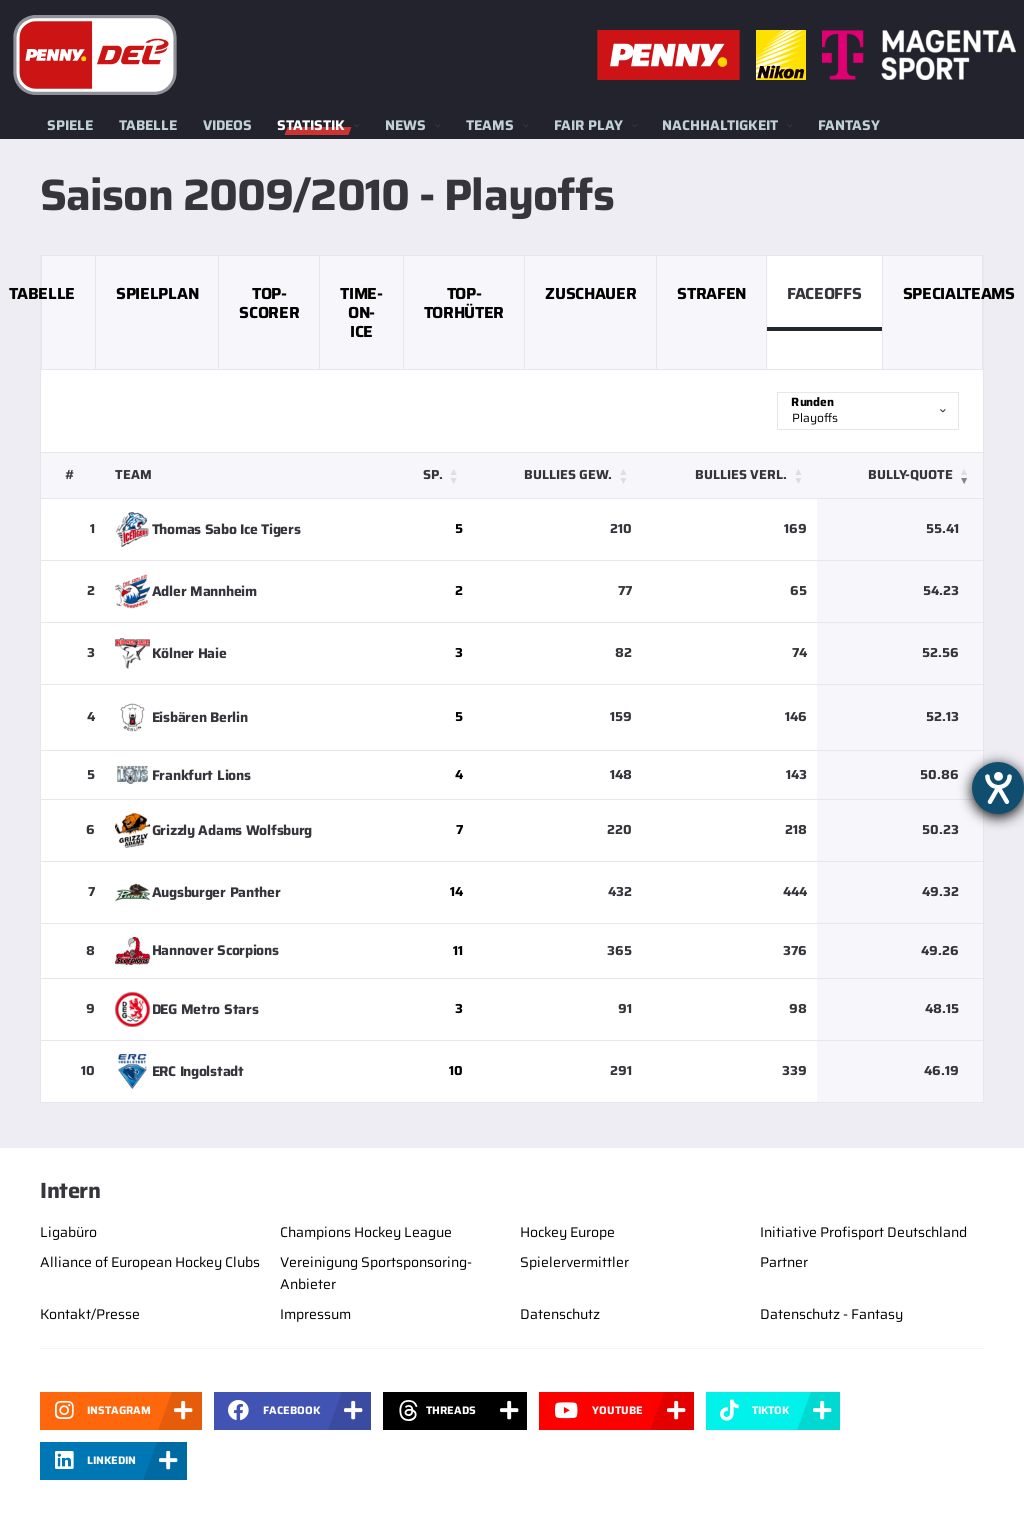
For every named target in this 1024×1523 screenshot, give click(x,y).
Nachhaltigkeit (720, 125)
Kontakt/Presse (90, 1314)
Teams (490, 125)
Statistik (311, 125)
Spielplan (157, 293)
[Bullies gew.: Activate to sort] (558, 475)
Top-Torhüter (464, 303)
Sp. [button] (433, 474)
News (405, 125)
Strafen (711, 293)
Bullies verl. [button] (741, 474)
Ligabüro (68, 1232)
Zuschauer (590, 293)
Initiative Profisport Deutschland (863, 1232)
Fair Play (588, 125)
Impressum (315, 1314)
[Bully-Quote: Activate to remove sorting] (900, 475)
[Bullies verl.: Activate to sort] (729, 475)
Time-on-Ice (361, 312)
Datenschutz (560, 1314)
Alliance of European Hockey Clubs (150, 1262)
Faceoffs (824, 293)
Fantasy (849, 125)
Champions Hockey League (366, 1232)
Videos (227, 125)
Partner (784, 1262)
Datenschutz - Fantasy (831, 1314)
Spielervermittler (574, 1262)
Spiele (70, 125)
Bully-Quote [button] (910, 474)
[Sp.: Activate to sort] (433, 475)
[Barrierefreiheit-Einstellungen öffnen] (998, 788)
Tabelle (148, 125)
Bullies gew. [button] (568, 474)
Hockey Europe (567, 1232)
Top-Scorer (269, 303)
